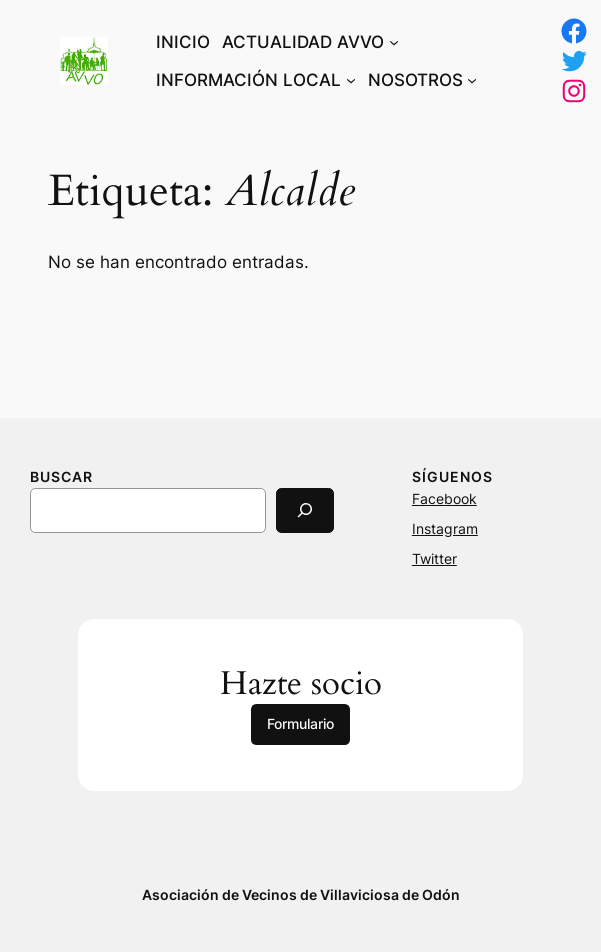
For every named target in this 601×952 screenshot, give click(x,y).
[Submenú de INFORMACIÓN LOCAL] (351, 80)
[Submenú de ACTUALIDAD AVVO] (394, 42)
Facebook (444, 498)
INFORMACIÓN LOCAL (248, 80)
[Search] (305, 510)
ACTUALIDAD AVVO (303, 42)
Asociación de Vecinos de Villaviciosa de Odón (301, 894)
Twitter (434, 558)
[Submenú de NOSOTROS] (472, 80)
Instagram (445, 528)
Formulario (300, 723)
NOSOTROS (415, 80)
